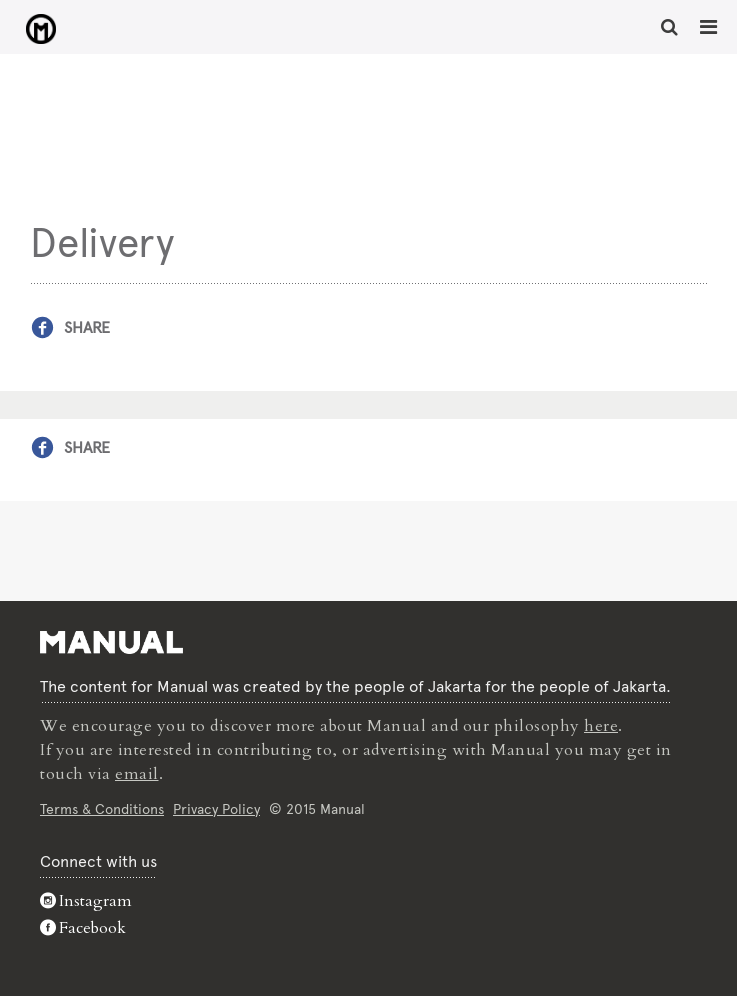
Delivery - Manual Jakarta (40, 29)
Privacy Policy (216, 809)
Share (87, 327)
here (601, 726)
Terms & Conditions (102, 809)
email (137, 774)
